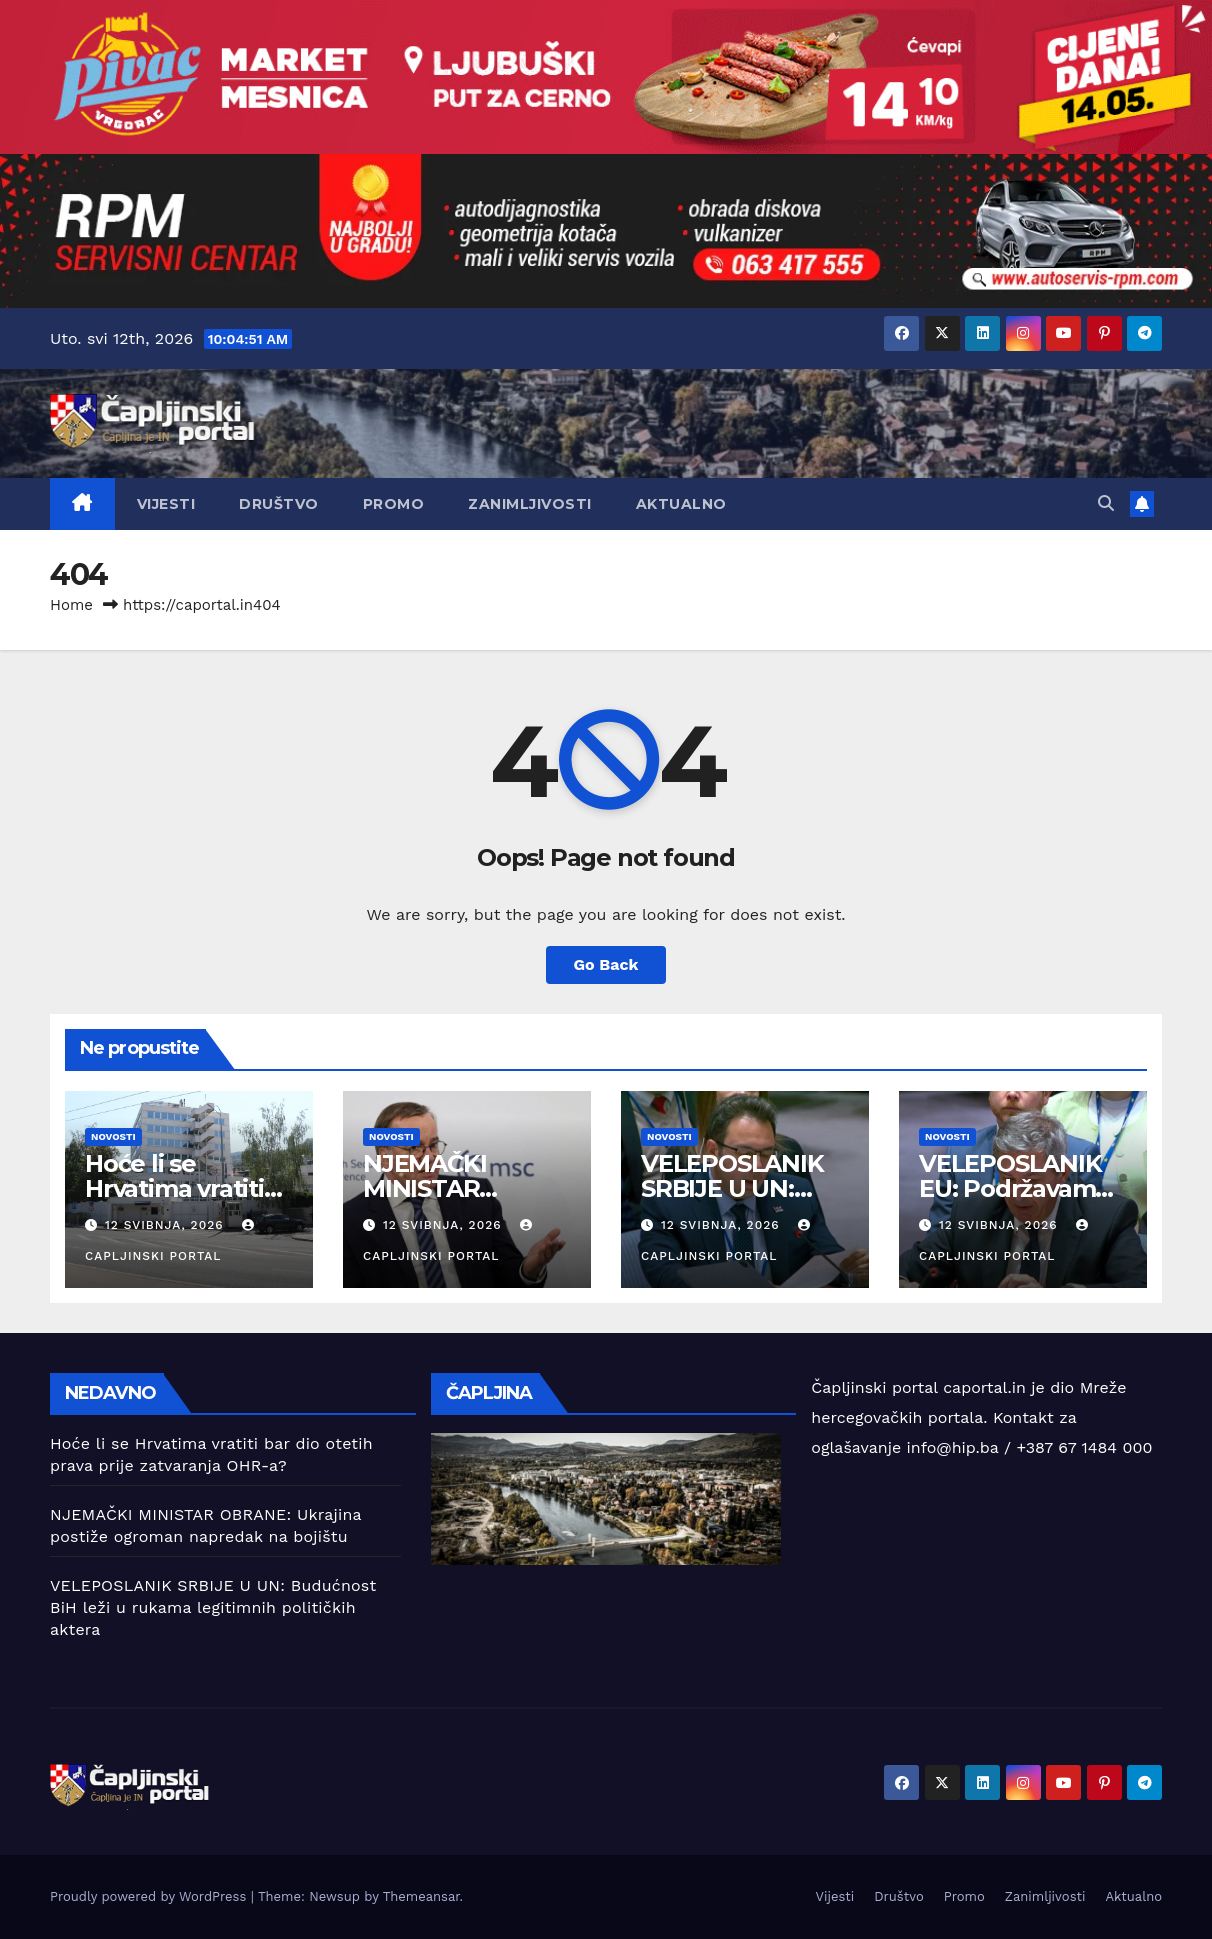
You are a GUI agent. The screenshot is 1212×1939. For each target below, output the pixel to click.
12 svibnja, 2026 (167, 1225)
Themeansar (421, 1896)
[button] (1106, 503)
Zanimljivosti (530, 504)
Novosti (113, 1136)
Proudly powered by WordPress (150, 1896)
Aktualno (681, 504)
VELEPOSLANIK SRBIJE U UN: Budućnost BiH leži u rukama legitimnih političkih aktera (213, 1607)
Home (71, 605)
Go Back (606, 964)
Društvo (279, 504)
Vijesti (166, 504)
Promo (394, 504)
